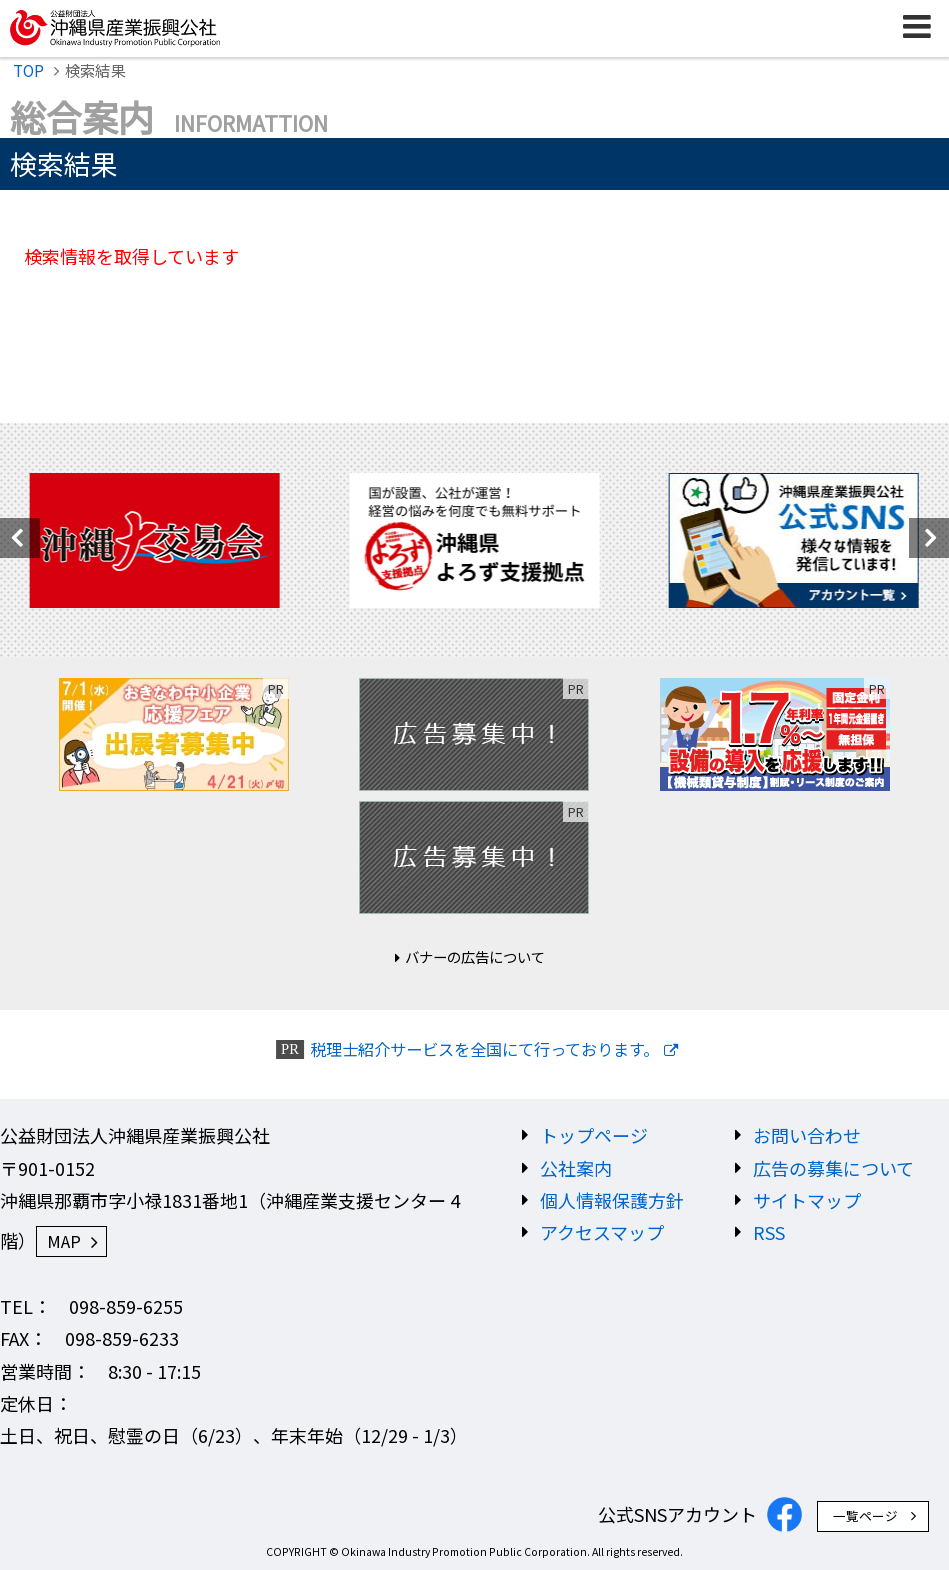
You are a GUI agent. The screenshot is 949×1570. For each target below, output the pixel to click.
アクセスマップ (602, 1232)
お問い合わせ (807, 1135)
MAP (64, 1241)
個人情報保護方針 (612, 1200)
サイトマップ (807, 1200)
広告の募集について (833, 1168)
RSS (769, 1232)
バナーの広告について (475, 956)
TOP (28, 70)
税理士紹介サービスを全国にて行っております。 (484, 1049)
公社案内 (576, 1168)
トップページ (594, 1135)
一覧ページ (865, 1515)
